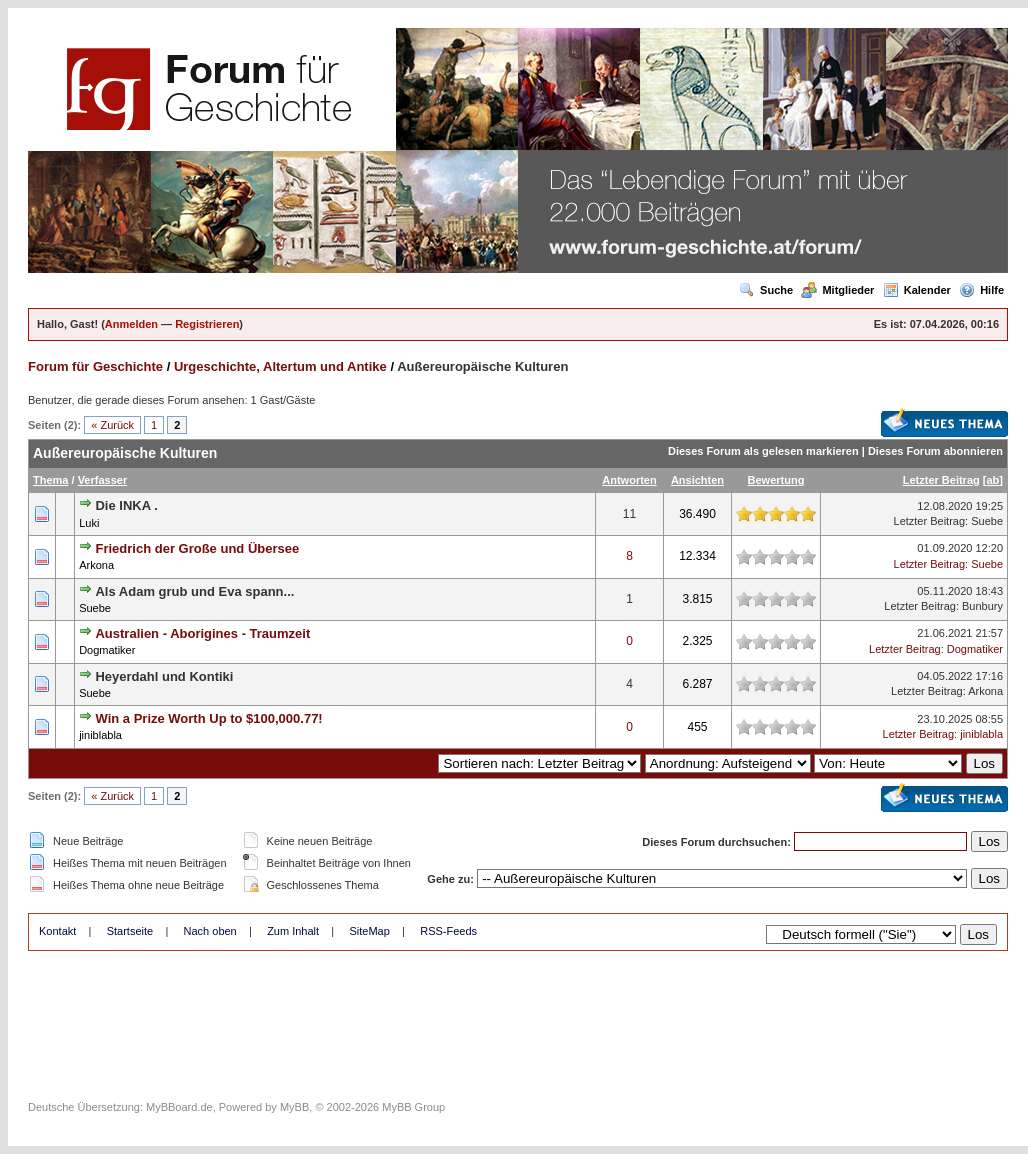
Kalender (917, 290)
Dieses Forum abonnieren (935, 451)
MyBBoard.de (179, 1107)
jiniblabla (100, 735)
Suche (766, 290)
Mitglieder (837, 290)
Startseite (130, 931)
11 (629, 514)
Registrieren (207, 324)
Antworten (629, 480)
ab (992, 480)
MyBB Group (413, 1107)
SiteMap (369, 931)
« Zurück (112, 425)
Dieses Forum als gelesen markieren (763, 451)
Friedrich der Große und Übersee (197, 548)
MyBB (294, 1107)
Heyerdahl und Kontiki (164, 676)
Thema (50, 480)
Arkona (96, 565)
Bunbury (982, 606)
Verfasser (103, 480)
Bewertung (776, 480)
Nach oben (210, 931)
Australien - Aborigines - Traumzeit (202, 633)
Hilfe (981, 290)
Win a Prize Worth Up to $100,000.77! (208, 718)
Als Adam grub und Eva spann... (194, 591)
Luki (89, 523)
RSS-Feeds (448, 931)
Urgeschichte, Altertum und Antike (280, 366)
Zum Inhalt (293, 931)
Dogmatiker (107, 650)
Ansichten (697, 480)
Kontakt (57, 931)
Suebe (987, 521)
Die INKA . (126, 505)
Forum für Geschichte (95, 366)
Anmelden (131, 324)
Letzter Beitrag (941, 480)
